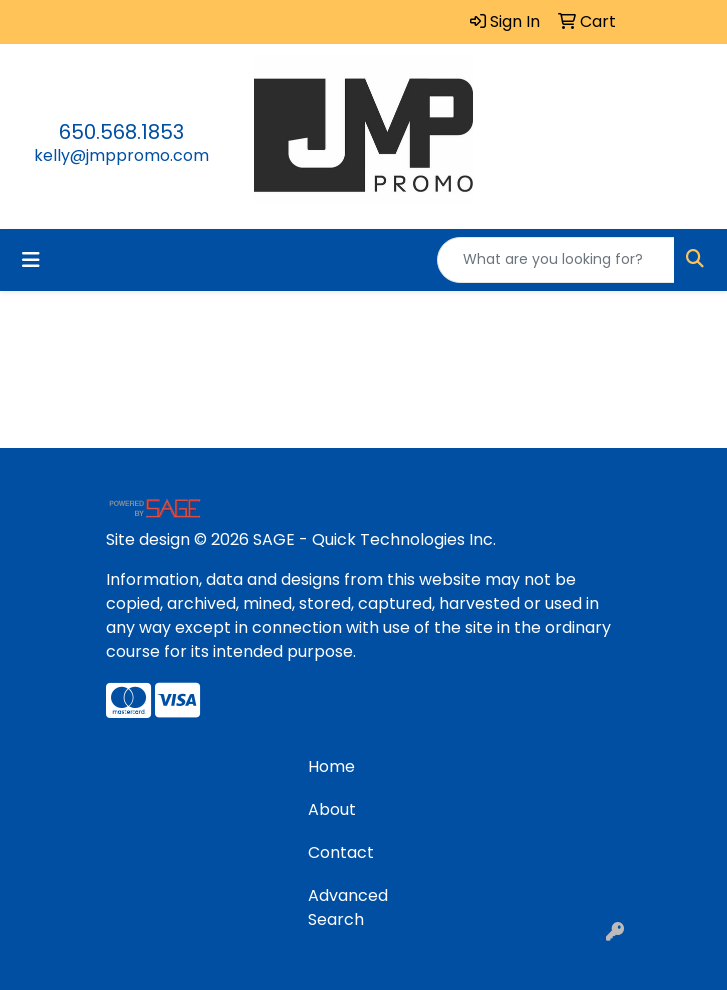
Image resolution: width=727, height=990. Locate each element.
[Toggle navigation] (31, 260)
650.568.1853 (121, 132)
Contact (341, 852)
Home (331, 766)
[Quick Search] (556, 260)
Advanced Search (348, 907)
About (332, 809)
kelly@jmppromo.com (121, 155)
